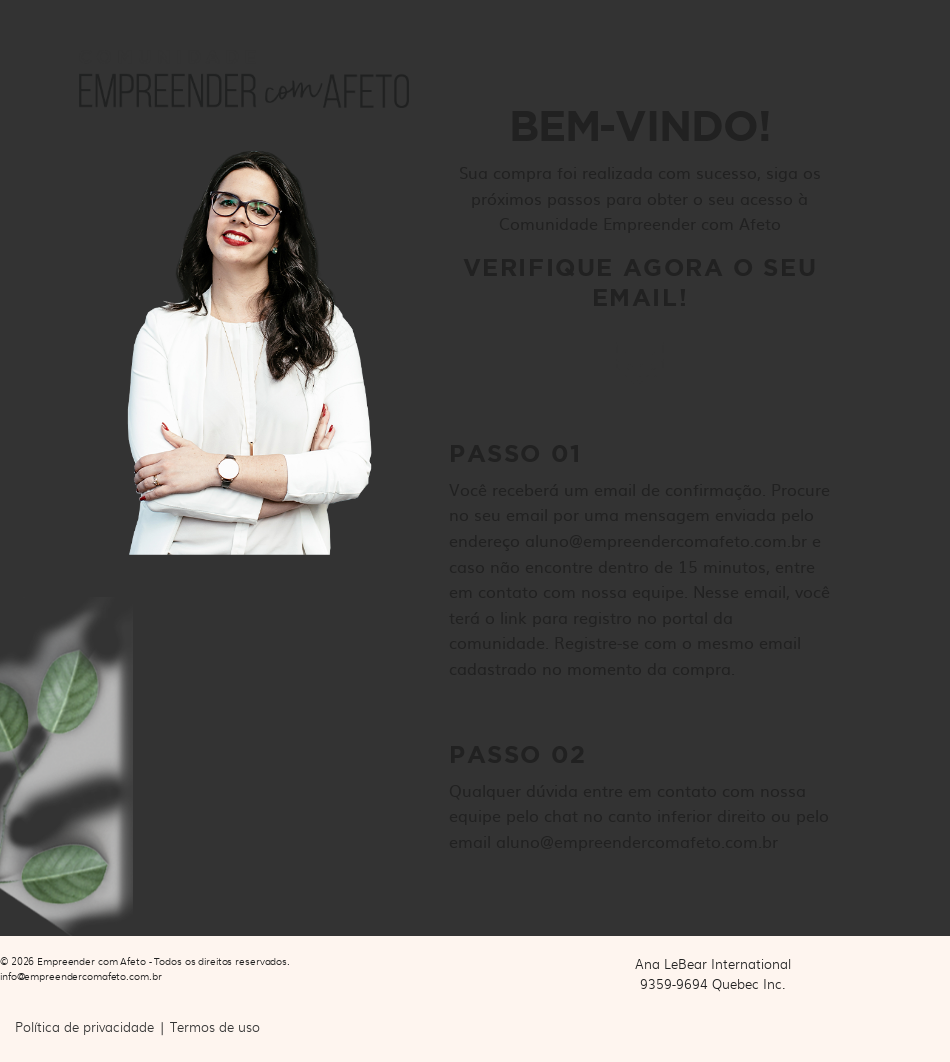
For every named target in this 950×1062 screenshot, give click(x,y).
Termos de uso (215, 1026)
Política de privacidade (84, 1026)
